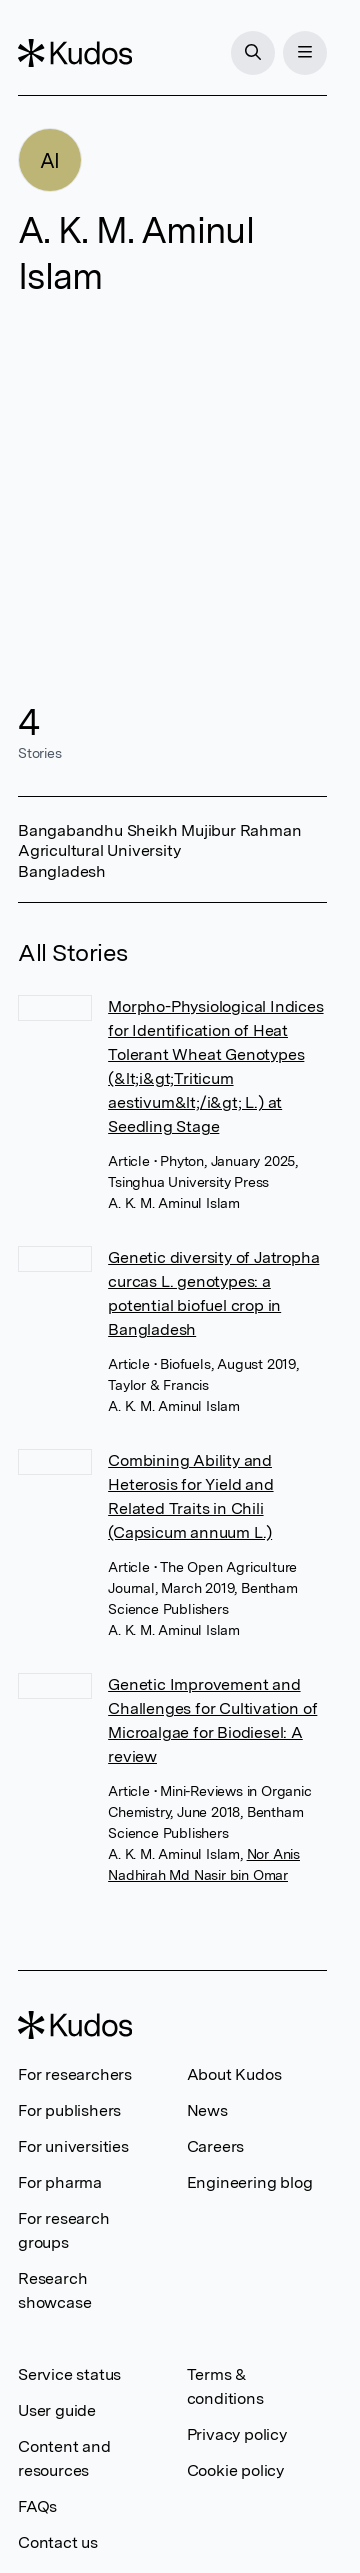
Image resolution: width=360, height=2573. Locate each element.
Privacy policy (237, 2434)
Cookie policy (235, 2470)
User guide (57, 2410)
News (207, 2110)
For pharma (60, 2182)
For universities (73, 2146)
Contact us (58, 2542)
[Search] (253, 53)
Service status (69, 2374)
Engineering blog (250, 2182)
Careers (216, 2146)
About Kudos (234, 2074)
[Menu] (305, 53)
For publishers (69, 2110)
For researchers (75, 2074)
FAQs (37, 2506)
